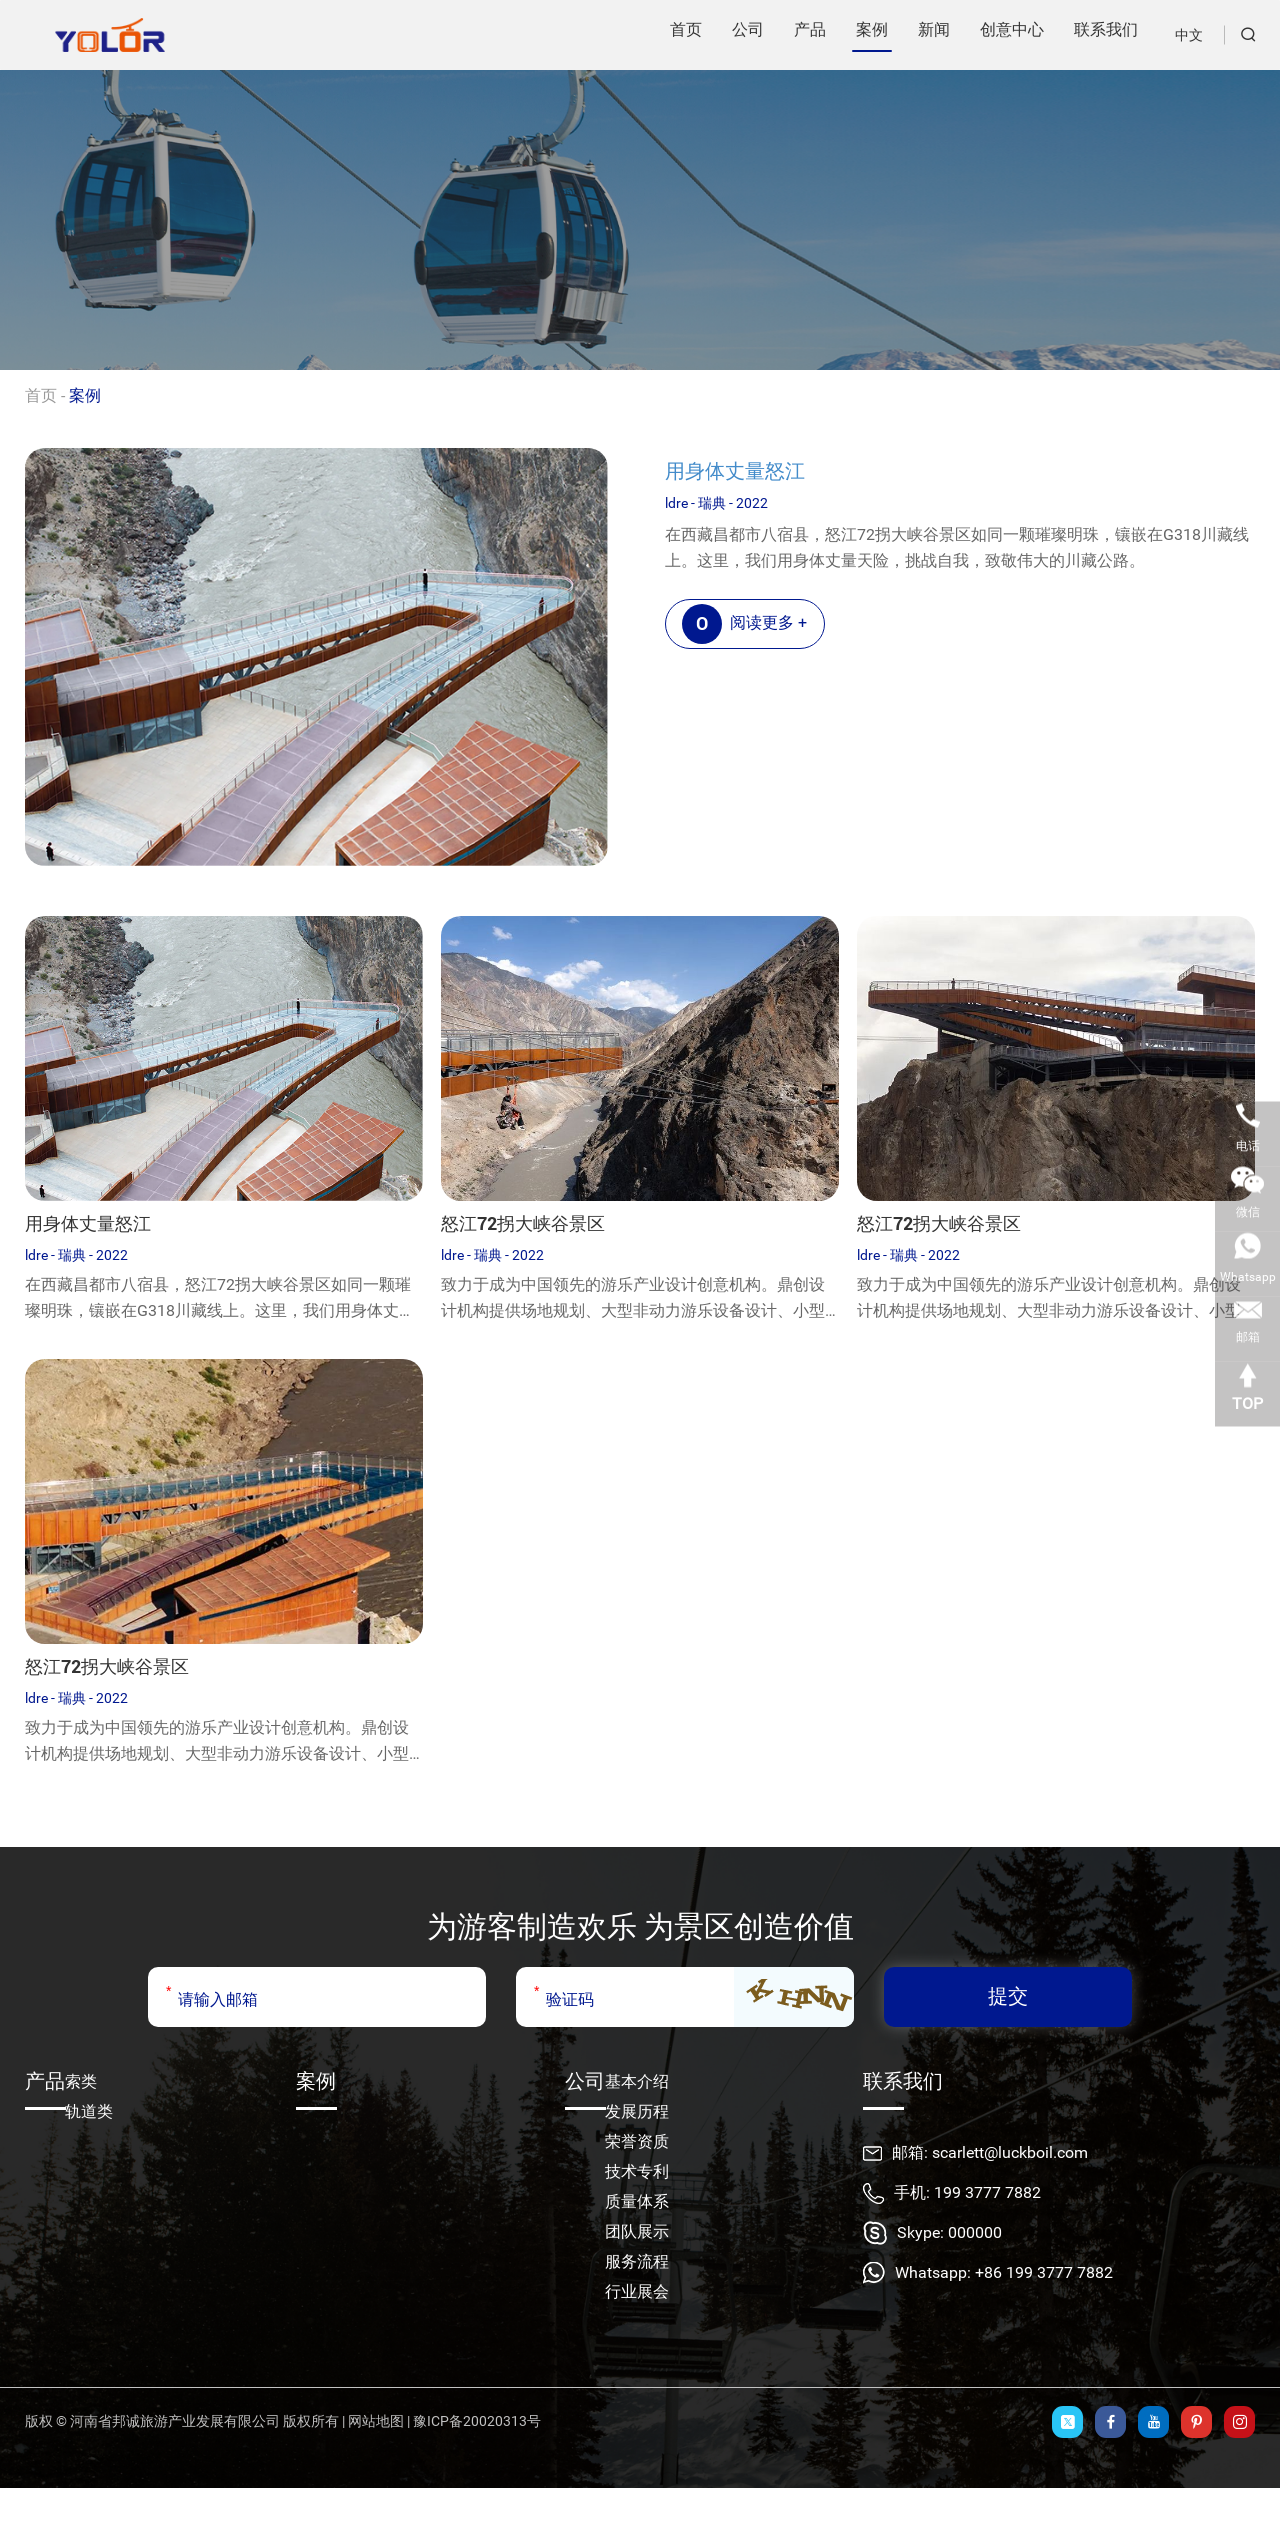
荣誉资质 (637, 2141)
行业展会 (637, 2291)
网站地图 (376, 2421)
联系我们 (903, 2081)
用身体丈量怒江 (735, 471)
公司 (585, 2081)
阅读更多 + (744, 624)
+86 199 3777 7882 (1044, 2272)
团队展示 (637, 2231)
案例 (85, 395)
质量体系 (637, 2201)
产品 (45, 2081)
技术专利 (637, 2171)
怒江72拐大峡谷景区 (523, 1223)
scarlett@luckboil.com (1010, 2152)
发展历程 (637, 2111)
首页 (41, 395)
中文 (1189, 35)
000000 (975, 2232)
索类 (81, 2081)
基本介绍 (637, 2081)
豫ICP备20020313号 (477, 2421)
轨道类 (89, 2111)
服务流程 (637, 2261)
